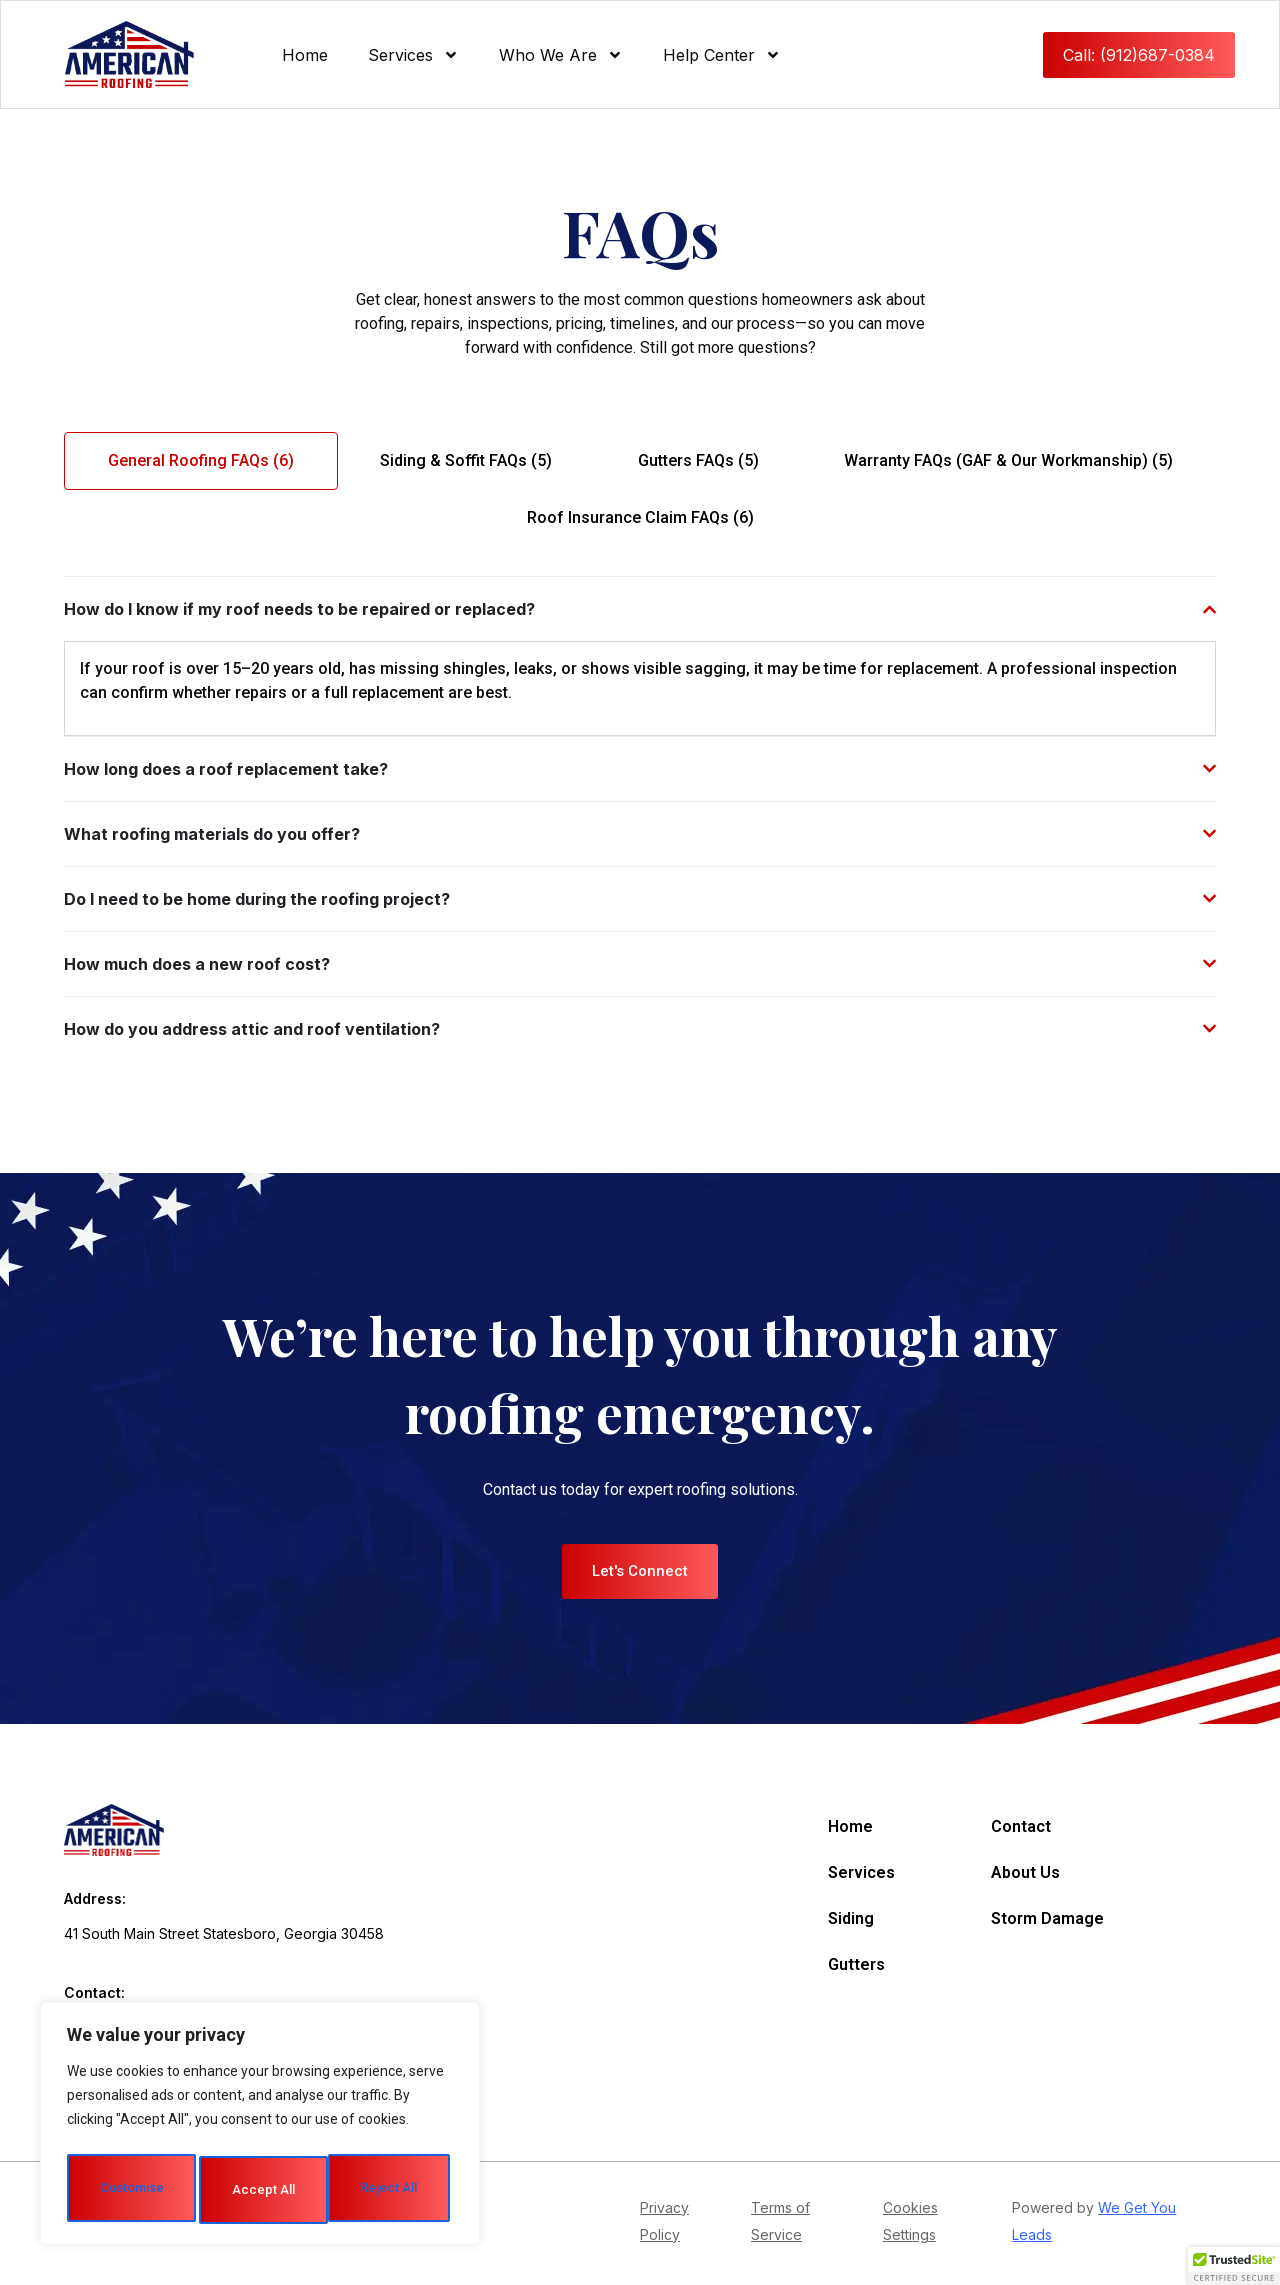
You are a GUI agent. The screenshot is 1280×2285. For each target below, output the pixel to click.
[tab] (201, 461)
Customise (162, 2122)
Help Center (722, 55)
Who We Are (561, 55)
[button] (1234, 2266)
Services (413, 55)
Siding (851, 1918)
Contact (1021, 1826)
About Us (1025, 1872)
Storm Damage (1047, 1918)
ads (1040, 2237)
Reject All (355, 2122)
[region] (260, 2094)
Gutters (856, 1964)
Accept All (260, 2190)
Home (305, 55)
